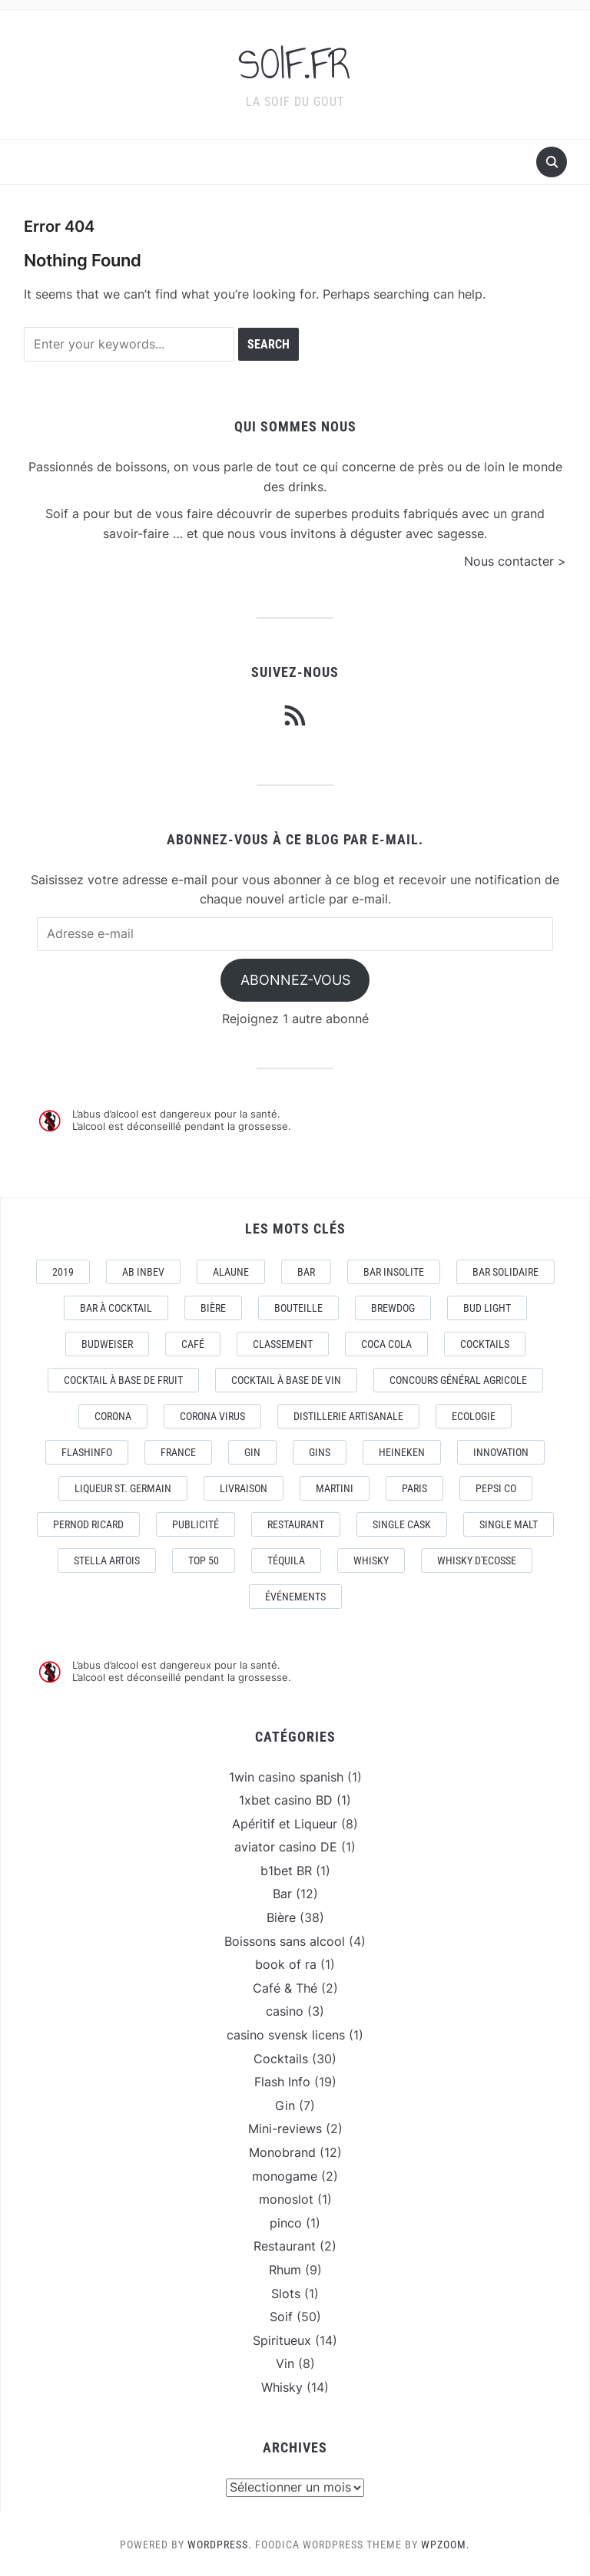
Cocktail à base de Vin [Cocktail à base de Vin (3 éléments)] (286, 1380)
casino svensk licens (286, 2035)
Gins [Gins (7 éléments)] (319, 1452)
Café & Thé (285, 1988)
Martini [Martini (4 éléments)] (334, 1488)
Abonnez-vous (295, 980)
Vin (285, 2363)
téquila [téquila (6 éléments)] (286, 1560)
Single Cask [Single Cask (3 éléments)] (402, 1524)
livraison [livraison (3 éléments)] (243, 1488)
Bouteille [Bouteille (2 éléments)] (298, 1308)
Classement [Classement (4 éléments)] (283, 1344)
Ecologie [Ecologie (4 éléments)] (474, 1416)
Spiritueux (282, 2340)
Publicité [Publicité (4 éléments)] (195, 1524)
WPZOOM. (445, 2544)
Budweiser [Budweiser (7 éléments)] (107, 1344)
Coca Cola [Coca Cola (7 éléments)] (386, 1344)
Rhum (285, 2269)
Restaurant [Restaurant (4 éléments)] (295, 1524)
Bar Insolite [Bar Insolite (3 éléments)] (393, 1272)
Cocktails (281, 2058)
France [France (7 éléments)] (178, 1452)
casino (284, 2011)
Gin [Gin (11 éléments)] (252, 1452)
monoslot (286, 2199)
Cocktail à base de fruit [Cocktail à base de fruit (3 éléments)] (123, 1380)
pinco (286, 2223)
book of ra (286, 1964)
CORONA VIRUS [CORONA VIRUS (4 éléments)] (212, 1416)
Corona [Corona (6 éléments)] (112, 1416)
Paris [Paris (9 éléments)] (414, 1488)
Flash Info (282, 2081)
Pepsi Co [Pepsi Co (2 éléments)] (496, 1488)
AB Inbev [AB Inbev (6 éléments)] (143, 1272)
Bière (281, 1917)
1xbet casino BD (286, 1800)
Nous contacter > (515, 561)
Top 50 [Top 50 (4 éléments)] (203, 1560)
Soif (281, 2316)
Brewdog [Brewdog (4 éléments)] (393, 1308)
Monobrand (282, 2152)
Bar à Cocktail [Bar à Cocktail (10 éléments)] (116, 1308)
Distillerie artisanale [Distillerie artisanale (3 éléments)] (348, 1416)
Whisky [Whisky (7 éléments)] (371, 1560)
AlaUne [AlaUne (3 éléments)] (231, 1272)
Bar (282, 1893)
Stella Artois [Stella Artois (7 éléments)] (107, 1560)
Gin (285, 2105)
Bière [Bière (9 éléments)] (213, 1308)
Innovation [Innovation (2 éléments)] (501, 1452)
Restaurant (285, 2246)
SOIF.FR (295, 64)
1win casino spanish (286, 1777)
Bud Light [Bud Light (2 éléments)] (487, 1308)
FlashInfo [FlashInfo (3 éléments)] (86, 1452)
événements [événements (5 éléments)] (295, 1596)
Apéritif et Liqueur (284, 1823)
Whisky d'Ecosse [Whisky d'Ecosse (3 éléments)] (476, 1560)
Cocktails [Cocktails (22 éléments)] (484, 1344)
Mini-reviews (285, 2128)
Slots (285, 2293)
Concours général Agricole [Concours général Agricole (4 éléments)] (458, 1380)
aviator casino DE (285, 1846)
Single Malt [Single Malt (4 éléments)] (508, 1524)
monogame (284, 2176)
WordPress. (219, 2544)
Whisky (282, 2387)
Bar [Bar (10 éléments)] (306, 1272)
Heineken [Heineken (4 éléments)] (402, 1452)
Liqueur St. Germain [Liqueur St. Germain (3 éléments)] (123, 1488)
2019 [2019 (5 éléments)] (63, 1272)
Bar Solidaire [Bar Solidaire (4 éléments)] (505, 1272)
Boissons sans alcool (284, 1941)
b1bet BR (286, 1870)
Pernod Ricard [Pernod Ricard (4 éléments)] (88, 1524)
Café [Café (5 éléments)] (192, 1344)
